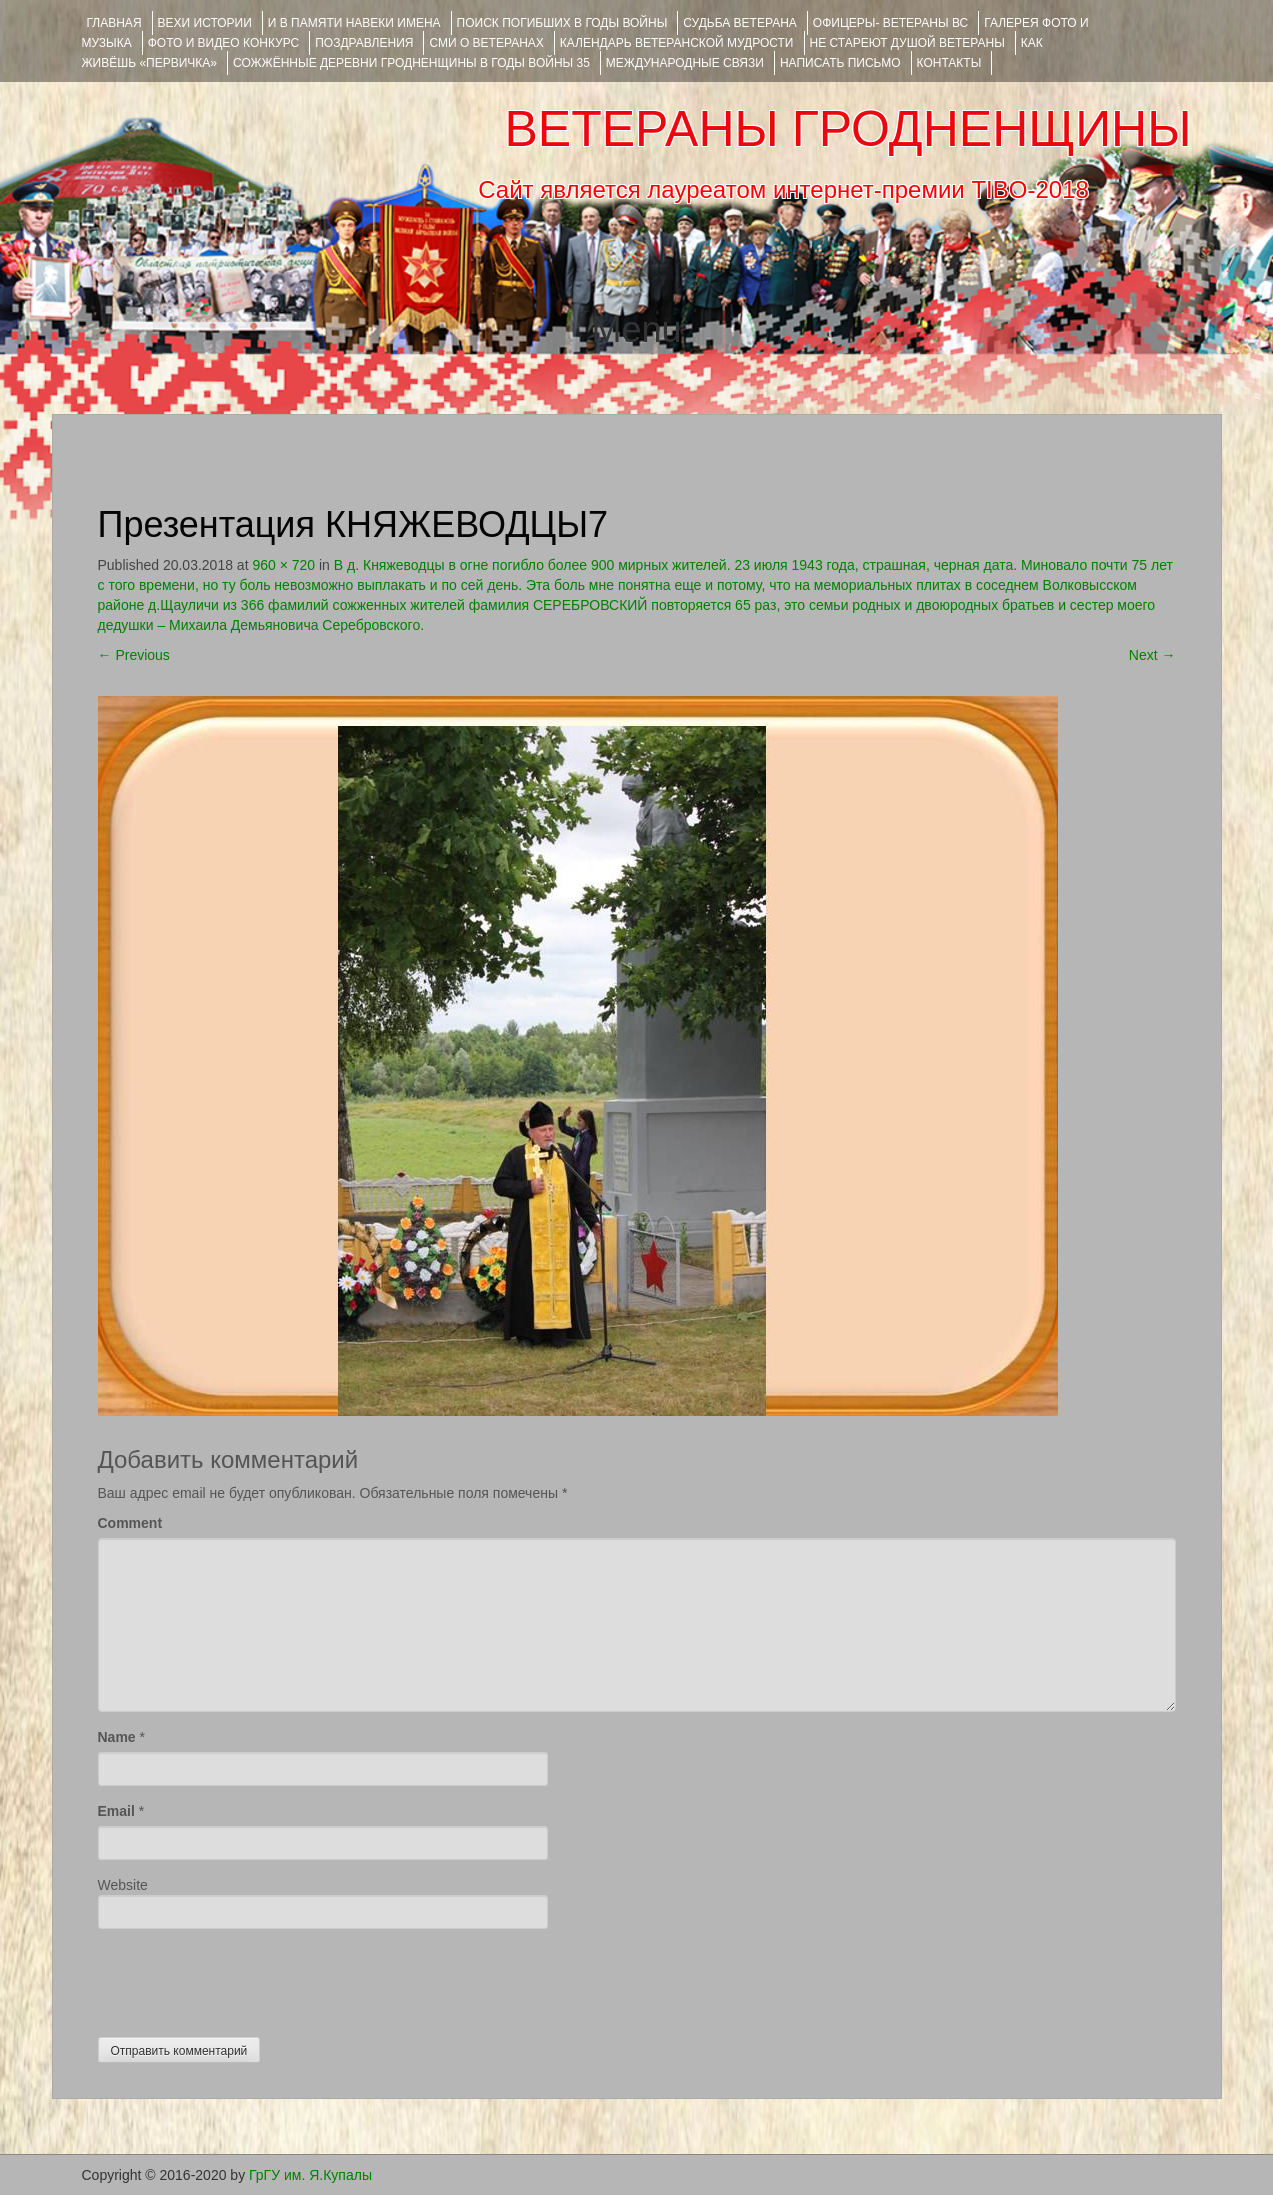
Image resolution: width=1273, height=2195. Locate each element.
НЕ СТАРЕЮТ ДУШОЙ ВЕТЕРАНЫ (907, 43)
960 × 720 (283, 565)
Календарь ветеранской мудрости (677, 43)
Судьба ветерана (740, 23)
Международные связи (685, 63)
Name (117, 1737)
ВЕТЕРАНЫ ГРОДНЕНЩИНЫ (847, 129)
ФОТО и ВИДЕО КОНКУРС (223, 43)
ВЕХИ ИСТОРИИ (205, 23)
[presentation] (250, 1978)
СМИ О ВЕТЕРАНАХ (486, 43)
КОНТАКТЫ (949, 63)
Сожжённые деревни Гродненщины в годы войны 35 (411, 63)
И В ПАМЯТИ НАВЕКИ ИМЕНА (354, 23)
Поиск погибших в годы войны (562, 23)
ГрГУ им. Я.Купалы (310, 2175)
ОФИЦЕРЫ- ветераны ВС (890, 23)
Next (1152, 655)
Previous (134, 655)
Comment (130, 1523)
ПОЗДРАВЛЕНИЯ (364, 43)
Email (116, 1811)
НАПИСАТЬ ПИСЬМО (840, 63)
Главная (114, 23)
